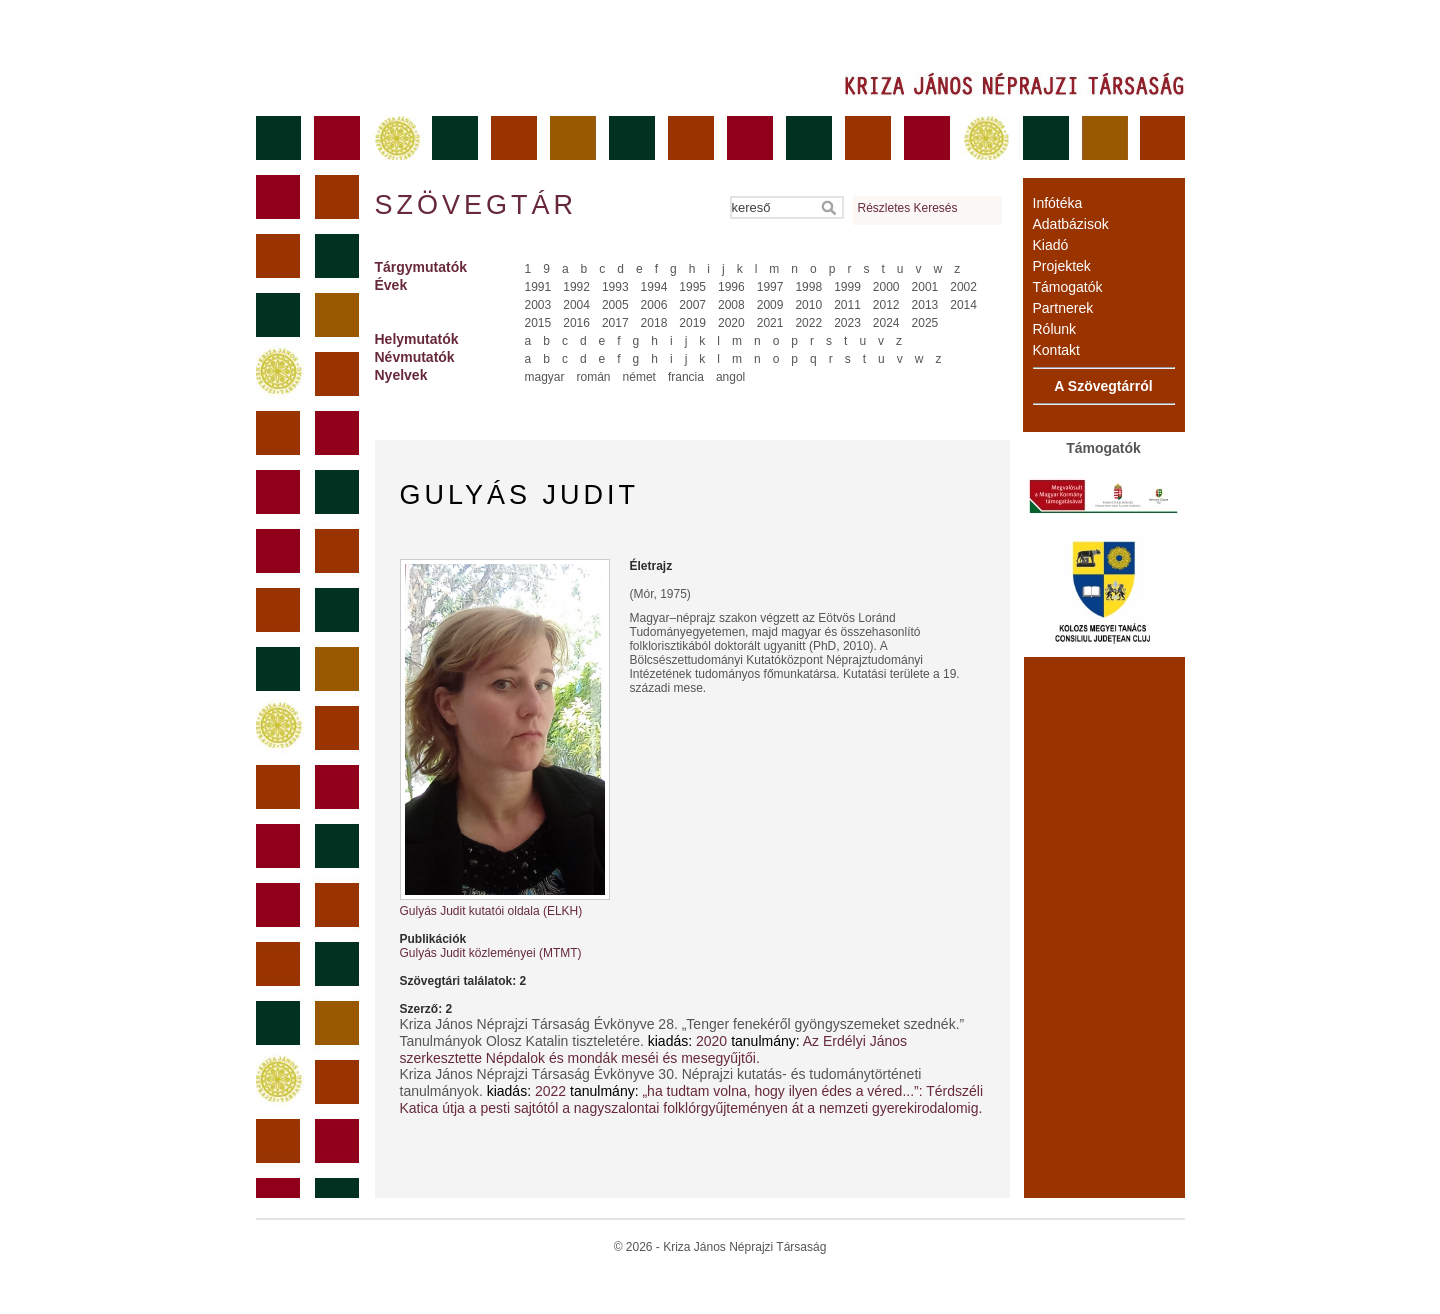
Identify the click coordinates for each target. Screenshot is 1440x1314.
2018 (654, 323)
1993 (615, 287)
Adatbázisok (1071, 224)
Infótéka (1058, 203)
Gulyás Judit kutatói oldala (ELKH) (491, 911)
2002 (963, 287)
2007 (692, 305)
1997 (770, 287)
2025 (925, 323)
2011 (847, 305)
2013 (925, 305)
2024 (886, 323)
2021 (770, 323)
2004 (576, 305)
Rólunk (1055, 329)
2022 (808, 323)
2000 (886, 287)
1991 (538, 287)
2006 (654, 305)
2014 (963, 305)
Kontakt (1056, 350)
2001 (925, 287)
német (639, 377)
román (594, 377)
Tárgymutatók (421, 267)
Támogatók (1068, 287)
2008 (731, 305)
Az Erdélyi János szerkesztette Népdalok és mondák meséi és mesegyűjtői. (654, 1049)
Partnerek (1063, 308)
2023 (847, 323)
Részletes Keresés (908, 208)
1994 (654, 287)
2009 (770, 305)
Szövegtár (475, 205)
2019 (692, 323)
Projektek (1062, 266)
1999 (847, 287)
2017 (615, 323)
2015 (538, 323)
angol (730, 377)
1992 (576, 287)
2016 (576, 323)
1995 (692, 287)
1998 (808, 287)
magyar (545, 377)
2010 (808, 305)
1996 (731, 287)
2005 (615, 305)
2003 (538, 305)
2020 (731, 323)
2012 (886, 305)
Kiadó (1051, 245)
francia (686, 377)
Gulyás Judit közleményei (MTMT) (491, 953)
